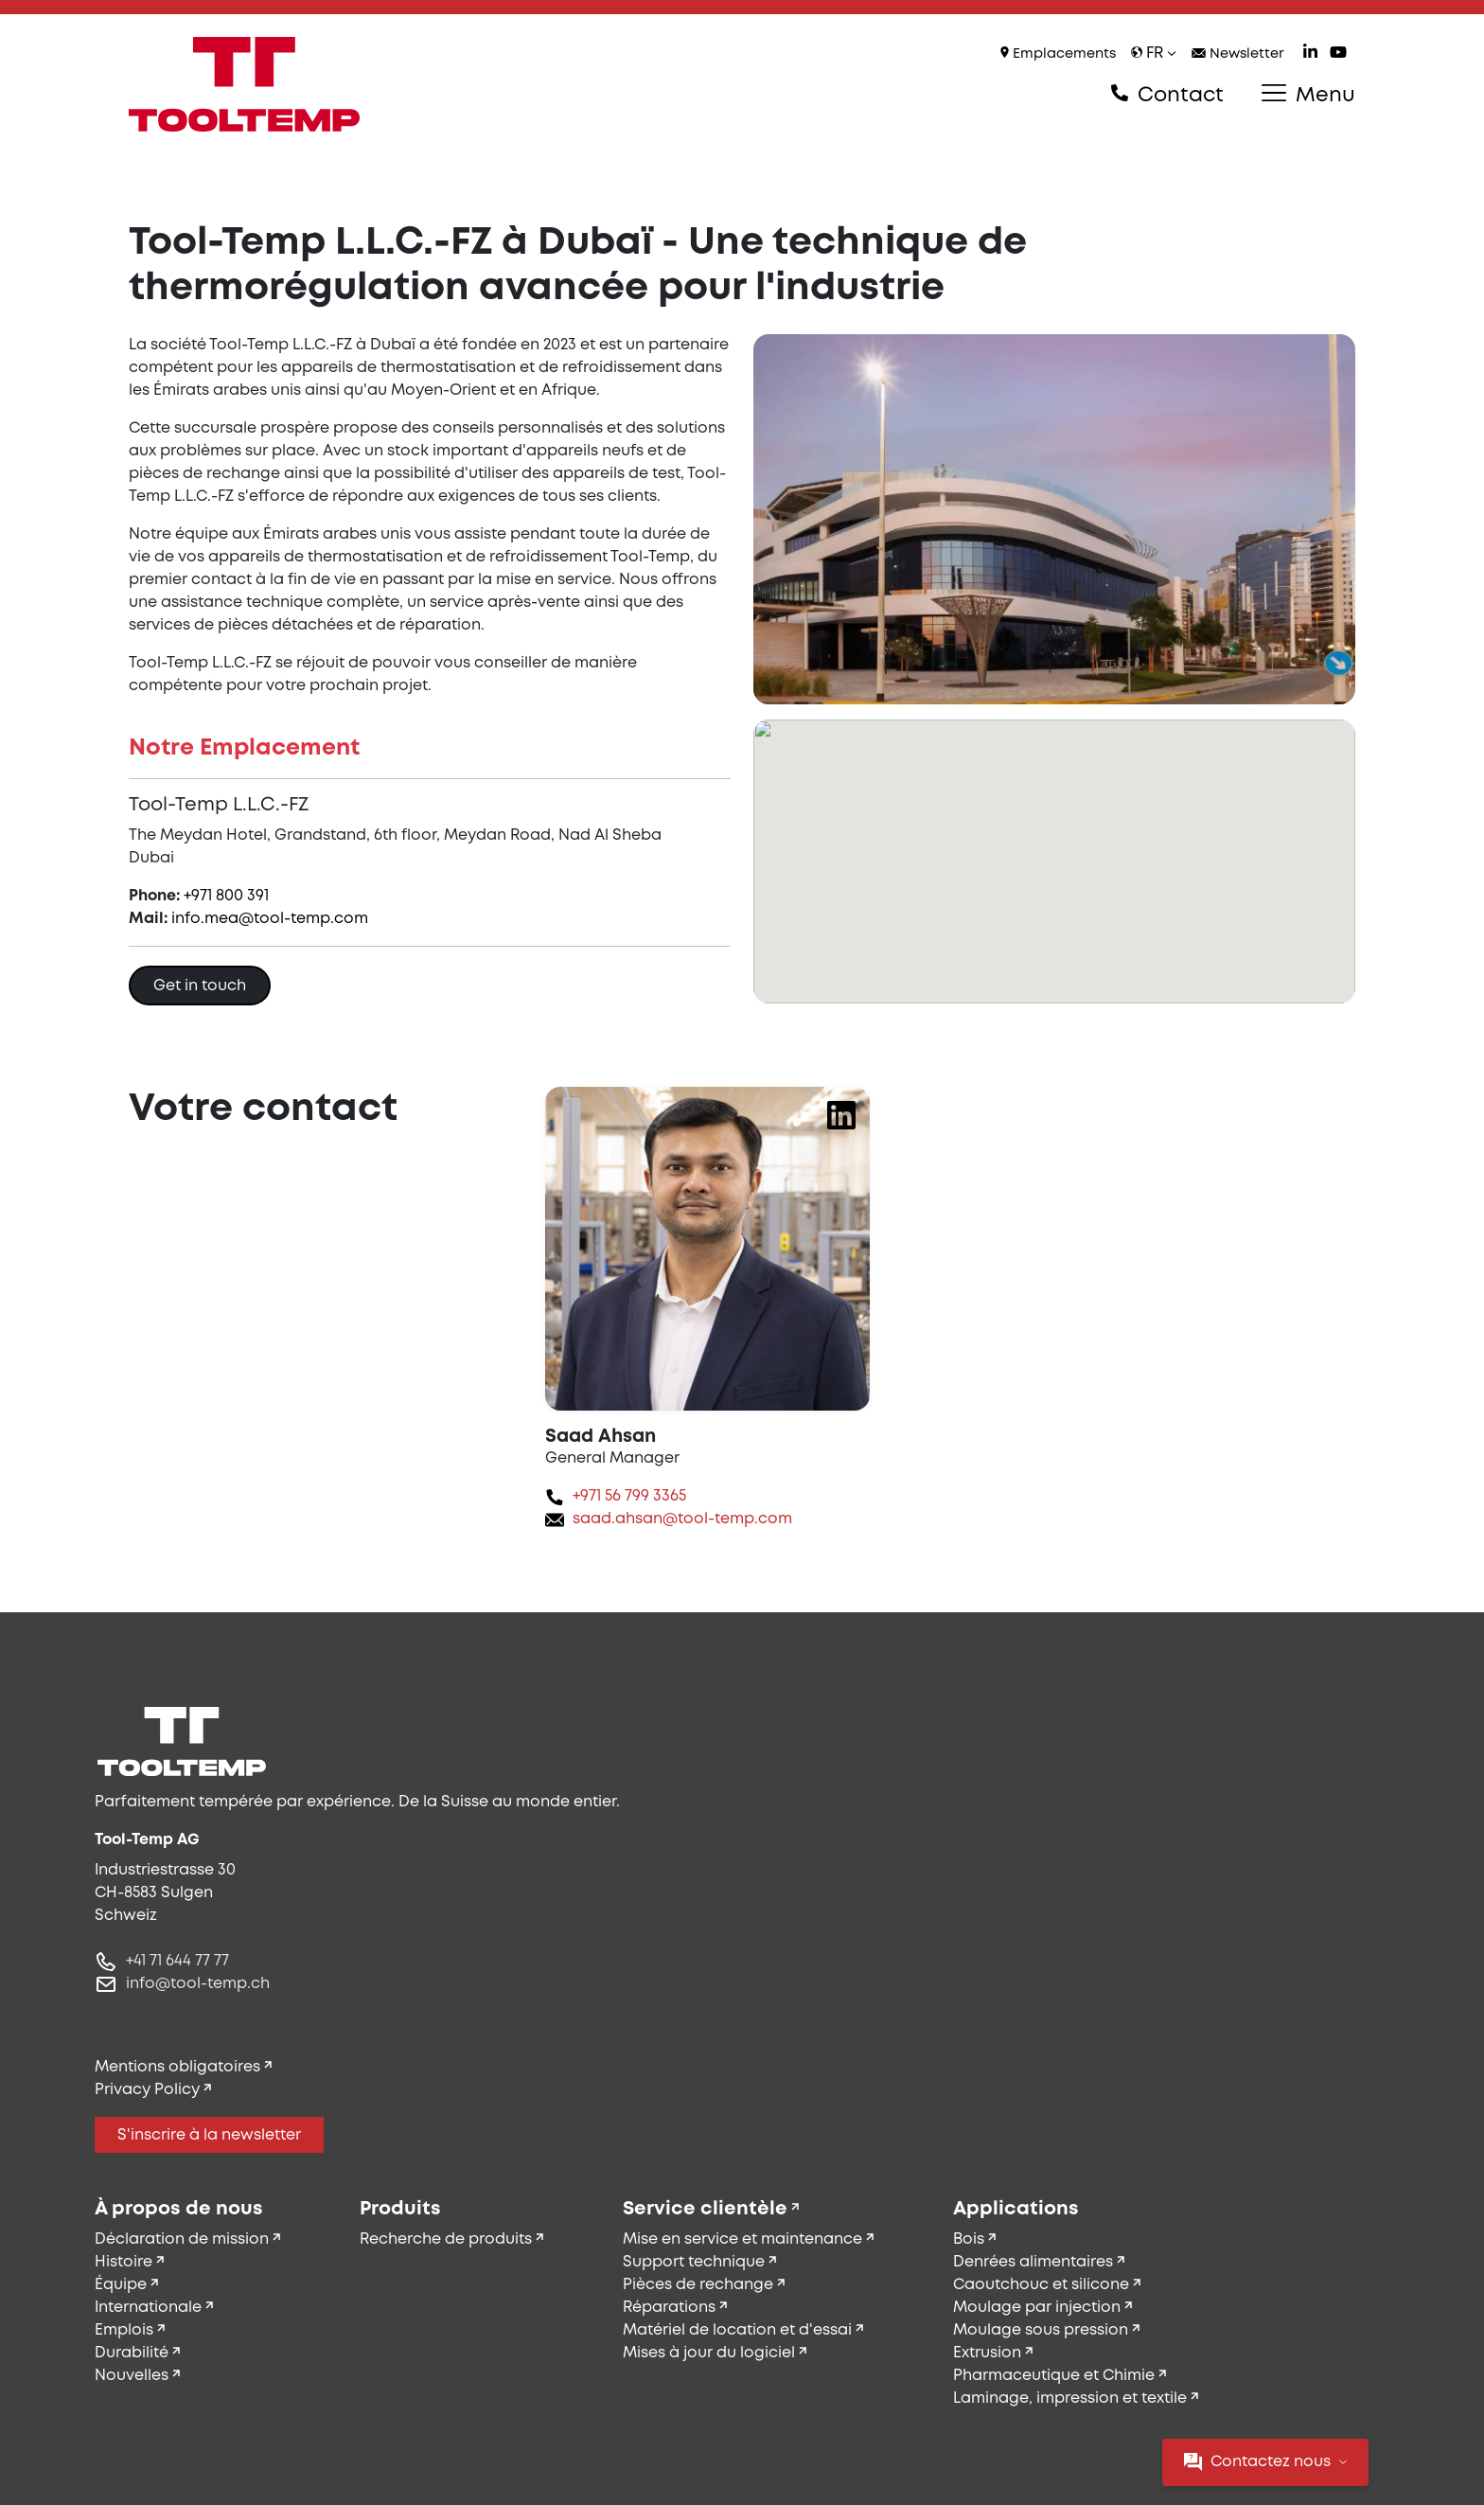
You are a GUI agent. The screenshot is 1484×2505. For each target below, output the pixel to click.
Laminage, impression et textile (1070, 2398)
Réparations (669, 2308)
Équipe (121, 2285)
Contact (1167, 94)
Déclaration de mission (182, 2239)
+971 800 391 (226, 896)
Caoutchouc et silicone (1041, 2285)
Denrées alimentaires (1033, 2262)
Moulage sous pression (1040, 2330)
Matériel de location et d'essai (737, 2330)
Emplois (124, 2330)
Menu (1308, 94)
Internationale (148, 2308)
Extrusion (987, 2353)
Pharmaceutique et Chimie (1054, 2376)
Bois (968, 2239)
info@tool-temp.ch (198, 1984)
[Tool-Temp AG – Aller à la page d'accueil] (244, 84)
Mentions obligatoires (177, 2067)
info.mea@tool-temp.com (269, 919)
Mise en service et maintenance (742, 2239)
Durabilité (131, 2353)
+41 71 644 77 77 (177, 1961)
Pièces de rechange (698, 2285)
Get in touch (199, 986)
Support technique (694, 2262)
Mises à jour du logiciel (709, 2353)
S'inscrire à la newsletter (209, 2135)
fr (1153, 53)
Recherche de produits (446, 2239)
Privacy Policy (147, 2090)
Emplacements (1058, 53)
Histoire (123, 2262)
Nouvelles (131, 2376)
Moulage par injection (1037, 2308)
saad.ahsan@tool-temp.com (682, 1519)
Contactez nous (1265, 2462)
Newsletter (1238, 54)
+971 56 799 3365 (629, 1496)
